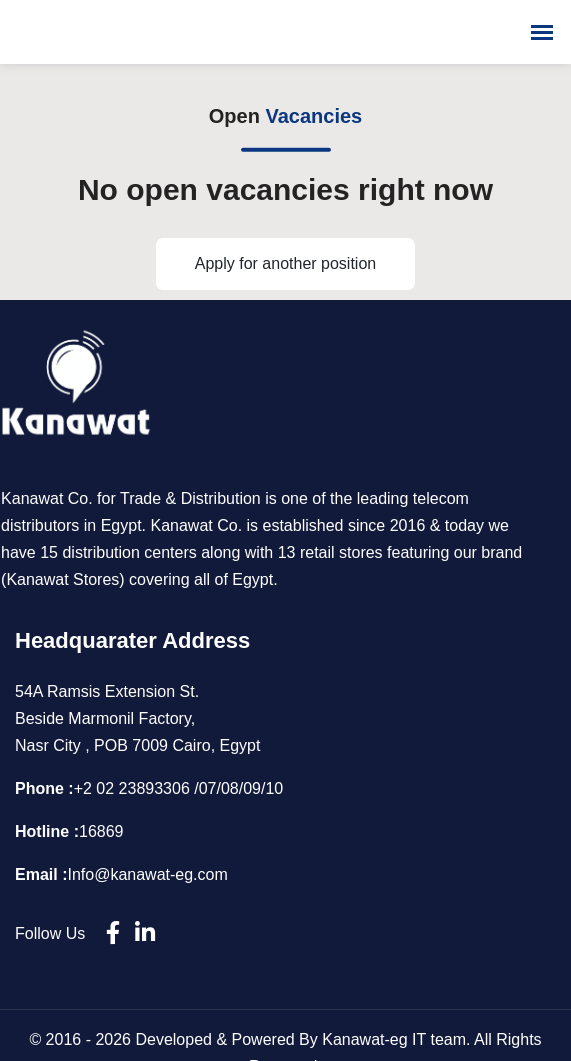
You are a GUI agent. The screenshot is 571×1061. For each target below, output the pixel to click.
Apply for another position (285, 263)
